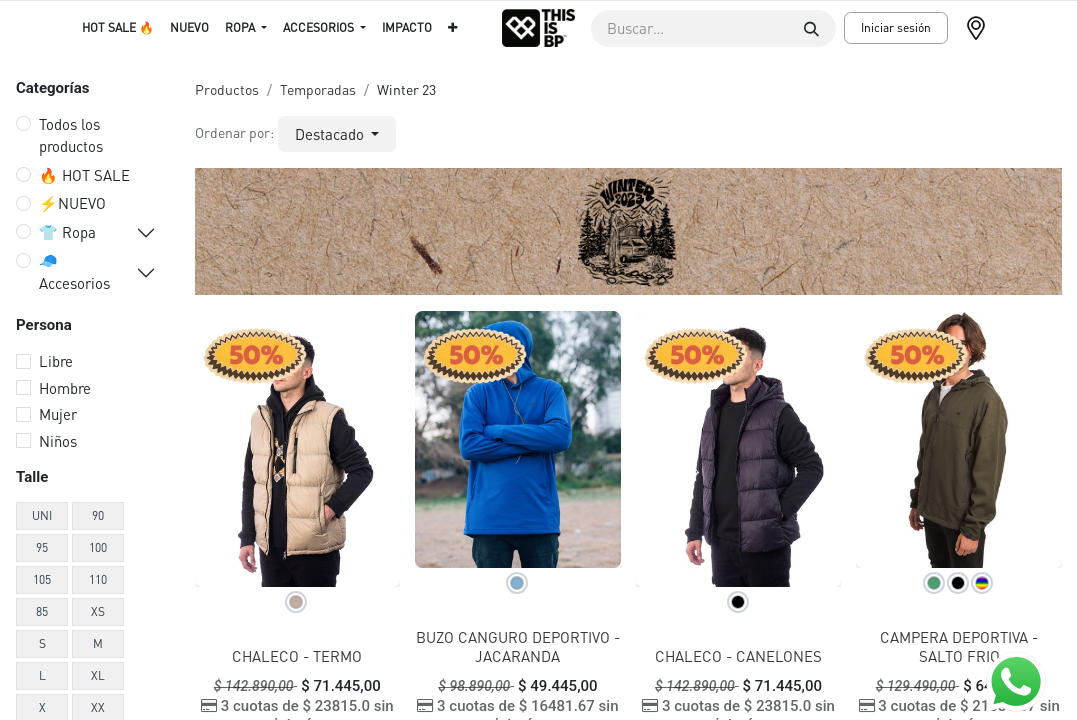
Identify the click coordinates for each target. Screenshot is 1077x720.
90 (98, 515)
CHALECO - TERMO (297, 656)
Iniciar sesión (896, 27)
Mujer (58, 414)
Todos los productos (71, 135)
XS (98, 611)
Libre (56, 361)
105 (42, 579)
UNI (42, 515)
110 (98, 579)
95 (42, 547)
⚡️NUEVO (72, 203)
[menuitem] (118, 28)
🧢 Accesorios (74, 271)
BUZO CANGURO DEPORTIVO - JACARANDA (518, 646)
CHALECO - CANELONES (738, 656)
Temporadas (318, 89)
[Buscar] (811, 28)
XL (98, 675)
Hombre (65, 388)
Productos (227, 89)
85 (42, 611)
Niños (58, 441)
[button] (337, 134)
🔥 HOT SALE (84, 175)
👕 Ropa (67, 232)
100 (98, 547)
